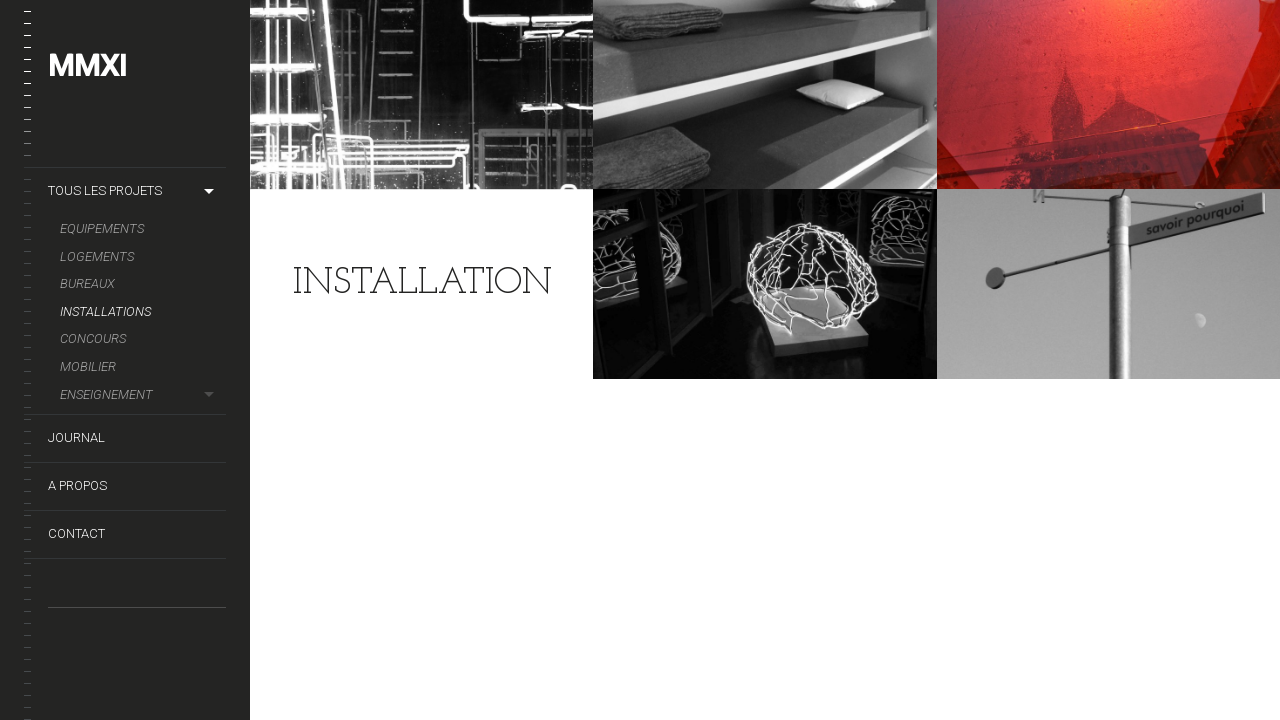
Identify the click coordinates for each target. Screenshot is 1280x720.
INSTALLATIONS (105, 311)
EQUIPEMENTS (102, 228)
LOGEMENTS (97, 256)
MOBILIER (88, 366)
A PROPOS (77, 485)
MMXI (87, 65)
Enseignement (106, 394)
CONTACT (76, 533)
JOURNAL (76, 437)
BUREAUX (87, 283)
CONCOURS (93, 338)
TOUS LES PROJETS (105, 190)
